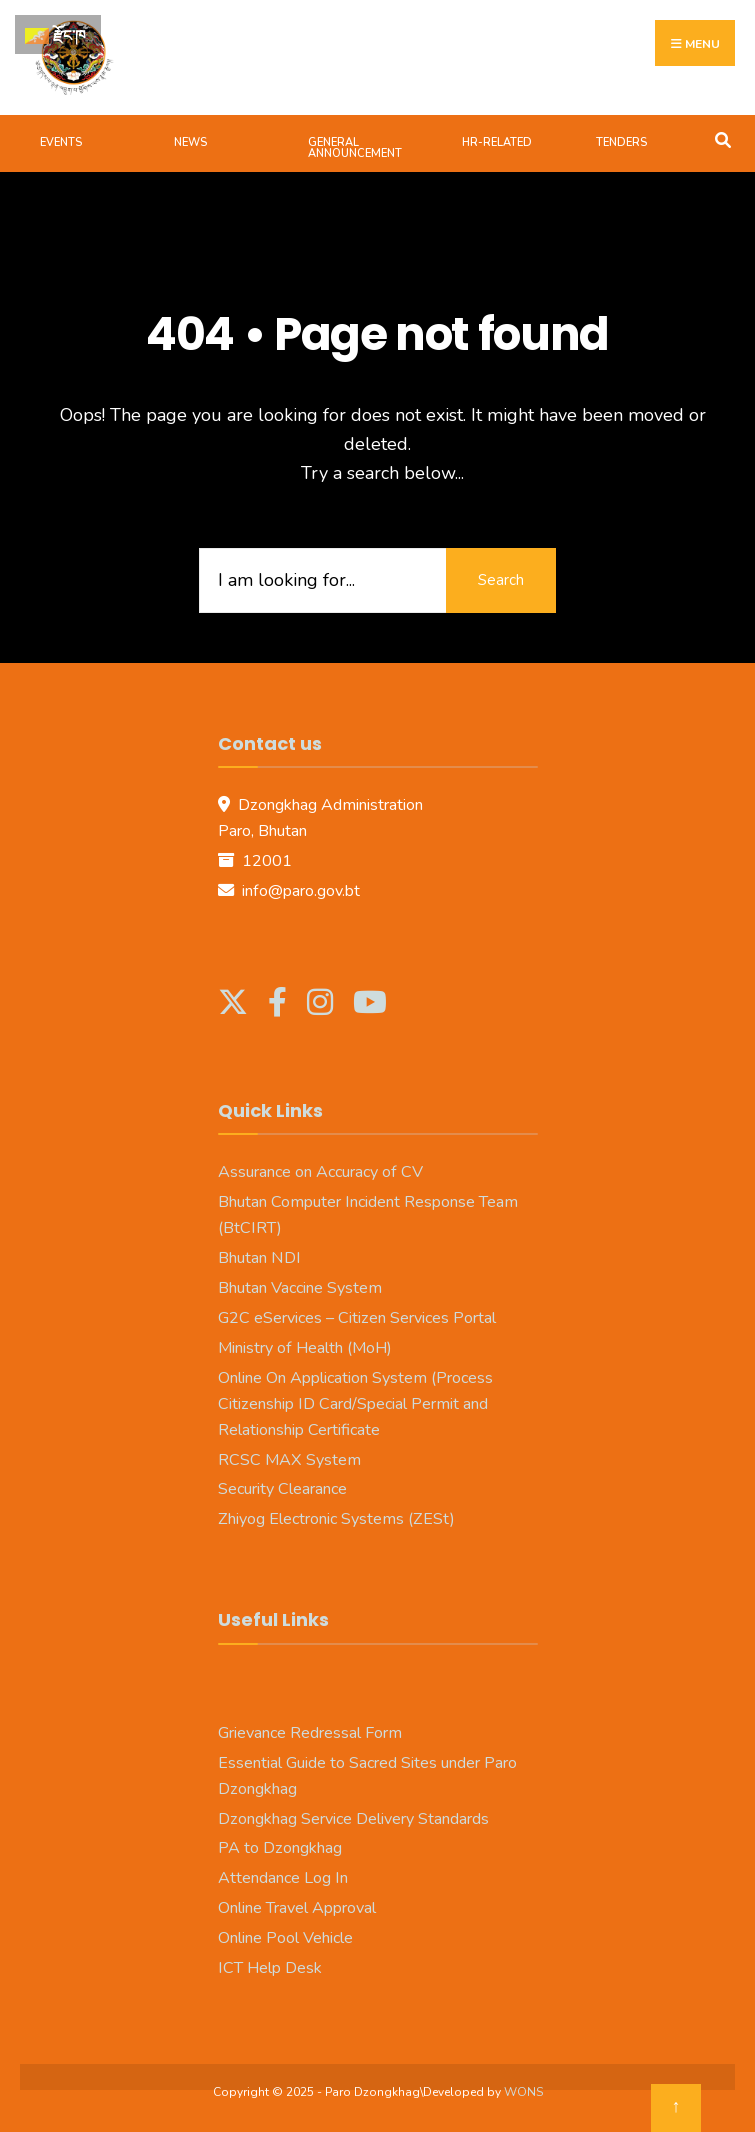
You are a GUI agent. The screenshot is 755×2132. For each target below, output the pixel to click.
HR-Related (497, 142)
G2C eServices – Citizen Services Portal (357, 1318)
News (190, 142)
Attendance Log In (283, 1878)
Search (501, 580)
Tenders (621, 142)
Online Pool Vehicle (285, 1938)
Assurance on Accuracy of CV (320, 1172)
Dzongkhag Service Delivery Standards (353, 1819)
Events (61, 142)
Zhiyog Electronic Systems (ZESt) (336, 1519)
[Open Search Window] (722, 138)
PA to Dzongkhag (280, 1848)
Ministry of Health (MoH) (305, 1348)
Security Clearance (282, 1489)
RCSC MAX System (289, 1460)
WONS (523, 2092)
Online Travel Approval (297, 1908)
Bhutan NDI (259, 1258)
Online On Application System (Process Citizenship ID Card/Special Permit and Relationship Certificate (355, 1404)
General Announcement (355, 148)
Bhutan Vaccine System (300, 1288)
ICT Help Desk (270, 1968)
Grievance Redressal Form (310, 1733)
